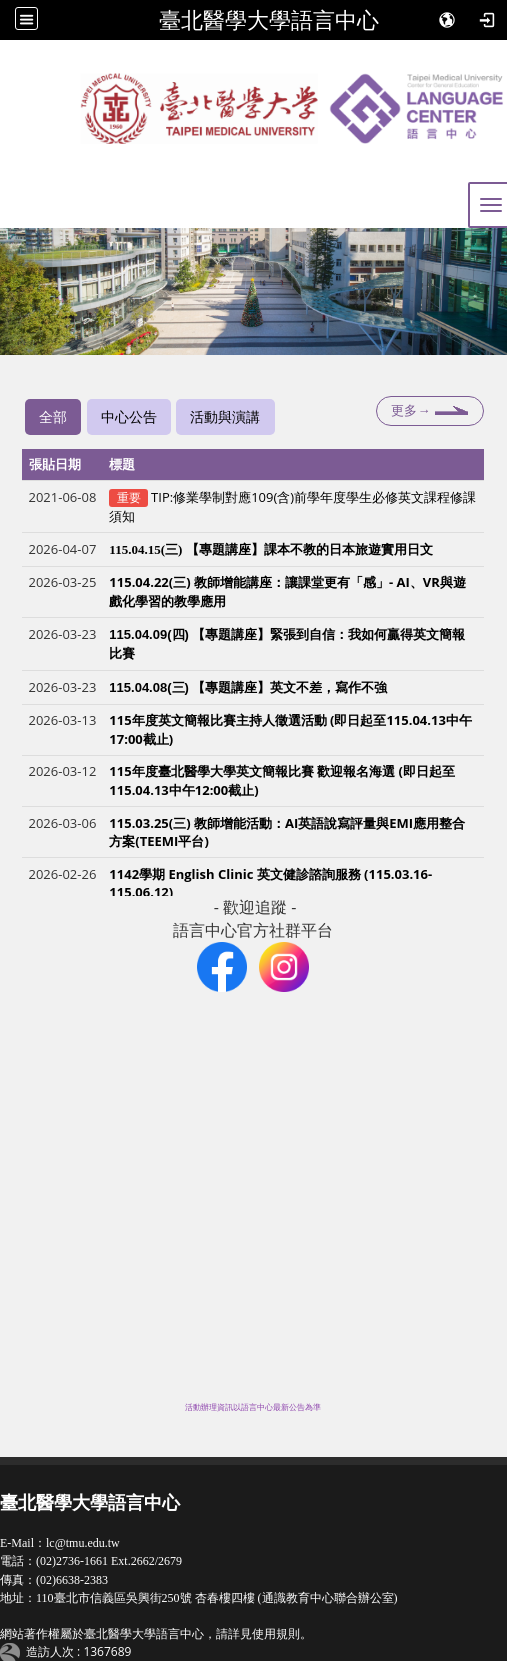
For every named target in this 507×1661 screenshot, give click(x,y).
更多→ (410, 410)
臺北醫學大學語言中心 (269, 20)
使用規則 (276, 1634)
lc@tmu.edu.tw (83, 1543)
